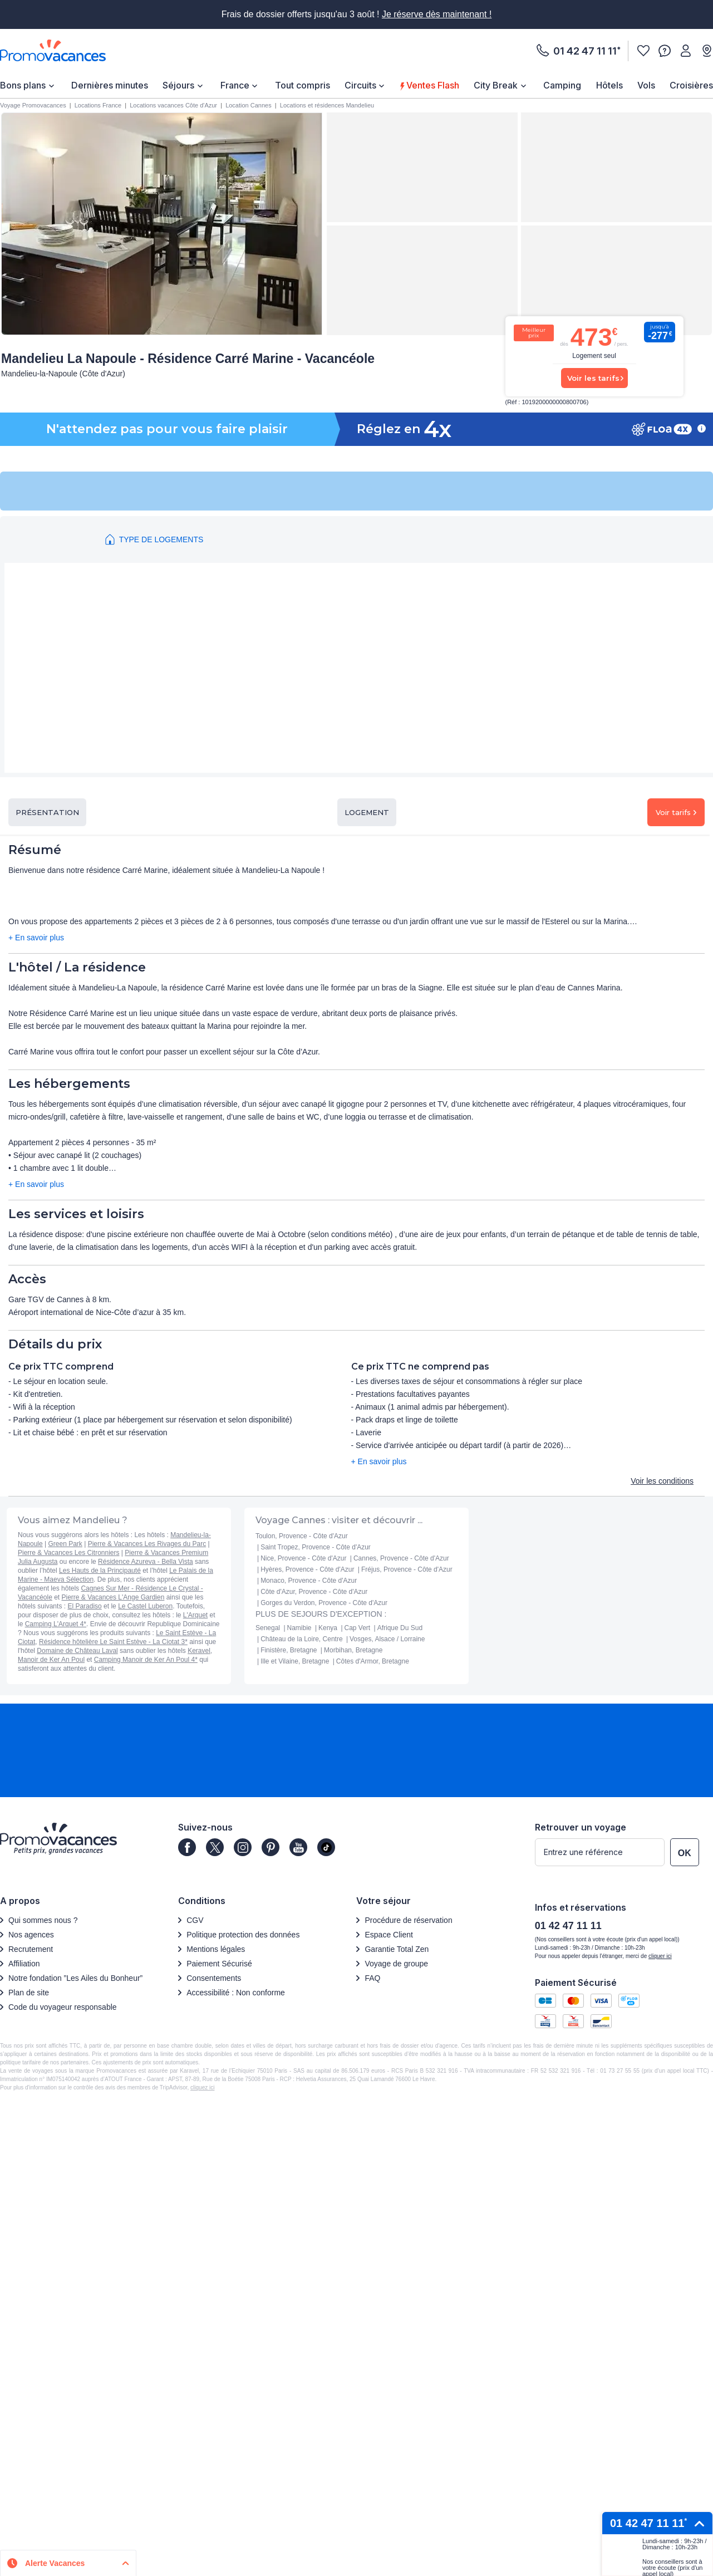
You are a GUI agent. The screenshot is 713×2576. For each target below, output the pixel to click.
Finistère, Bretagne (288, 1650)
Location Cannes (248, 105)
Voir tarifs (676, 812)
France (234, 85)
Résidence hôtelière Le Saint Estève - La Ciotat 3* (113, 1642)
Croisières (691, 85)
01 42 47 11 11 (585, 51)
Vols (646, 85)
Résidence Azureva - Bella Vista (145, 1562)
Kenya (327, 1628)
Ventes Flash (430, 85)
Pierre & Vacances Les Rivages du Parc (147, 1544)
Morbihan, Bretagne (353, 1650)
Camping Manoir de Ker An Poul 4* (146, 1660)
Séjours (178, 85)
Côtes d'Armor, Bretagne (372, 1661)
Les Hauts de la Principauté (100, 1570)
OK (684, 1853)
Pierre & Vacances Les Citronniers (69, 1553)
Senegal (267, 1628)
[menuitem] (28, 85)
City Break (496, 85)
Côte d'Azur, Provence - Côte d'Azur (313, 1592)
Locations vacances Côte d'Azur (173, 105)
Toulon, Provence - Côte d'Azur (301, 1536)
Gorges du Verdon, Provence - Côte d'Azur (323, 1603)
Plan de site (28, 1992)
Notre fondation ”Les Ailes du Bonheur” (75, 1978)
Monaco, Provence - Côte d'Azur (308, 1580)
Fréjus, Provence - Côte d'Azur (407, 1569)
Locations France (98, 105)
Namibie (299, 1628)
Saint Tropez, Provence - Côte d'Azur (315, 1547)
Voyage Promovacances (33, 105)
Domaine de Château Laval (77, 1651)
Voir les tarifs (593, 378)
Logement (367, 812)
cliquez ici (202, 2087)
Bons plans (23, 85)
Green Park (65, 1544)
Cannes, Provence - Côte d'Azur (401, 1558)
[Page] (187, 1847)
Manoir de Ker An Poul (51, 1660)
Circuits (360, 85)
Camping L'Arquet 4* (55, 1624)
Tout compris (302, 85)
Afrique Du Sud (399, 1628)
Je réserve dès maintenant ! (436, 14)
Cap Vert (358, 1628)
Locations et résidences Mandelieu (327, 105)
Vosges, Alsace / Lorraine (387, 1639)
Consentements (213, 1978)
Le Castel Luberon (145, 1606)
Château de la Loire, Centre (301, 1639)
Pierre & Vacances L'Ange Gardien (113, 1597)
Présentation (47, 812)
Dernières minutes (109, 85)
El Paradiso (84, 1606)
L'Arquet (195, 1615)
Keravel (199, 1651)
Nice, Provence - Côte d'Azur (303, 1558)
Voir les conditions (662, 1481)
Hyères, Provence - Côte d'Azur (307, 1569)
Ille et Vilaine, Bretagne (294, 1661)
